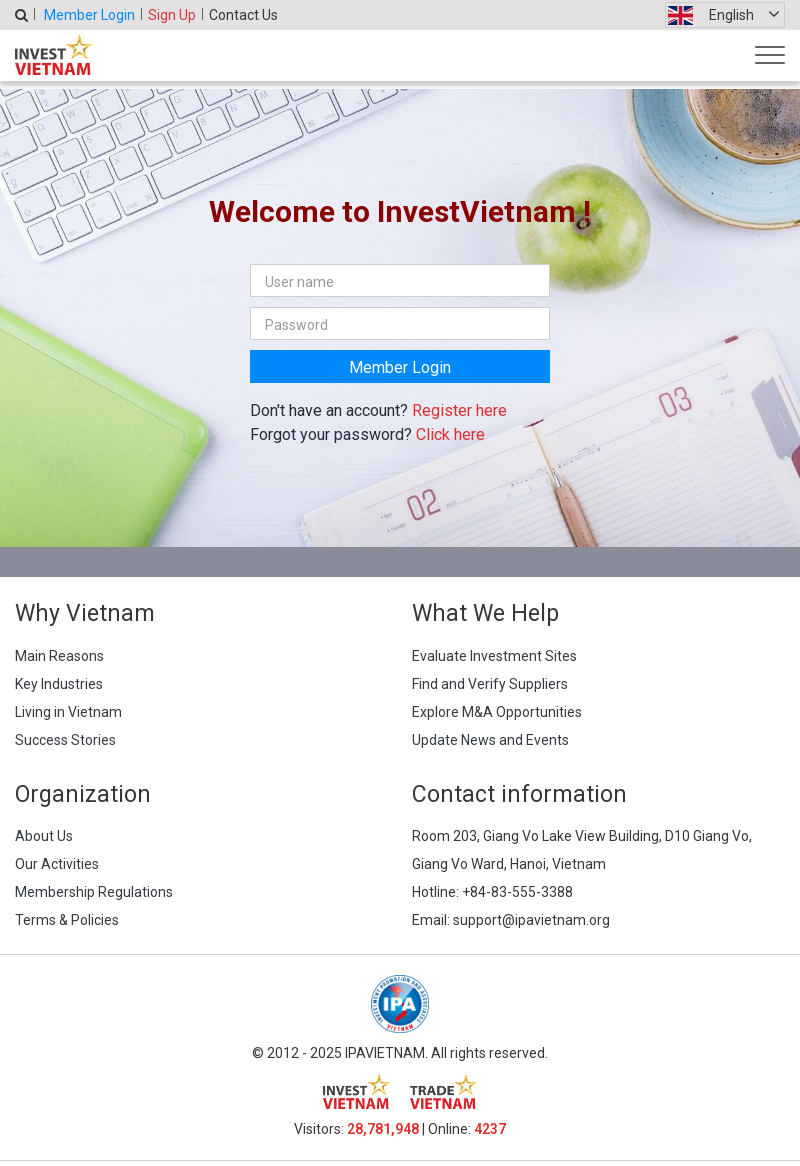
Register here (459, 410)
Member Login (89, 15)
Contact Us (243, 15)
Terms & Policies (67, 920)
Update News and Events (490, 740)
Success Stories (65, 740)
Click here (450, 434)
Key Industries (59, 684)
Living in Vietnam (68, 712)
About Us (44, 836)
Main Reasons (59, 656)
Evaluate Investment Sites (494, 656)
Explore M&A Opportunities (497, 712)
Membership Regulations (94, 892)
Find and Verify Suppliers (490, 684)
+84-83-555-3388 (517, 892)
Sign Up (172, 15)
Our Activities (57, 864)
